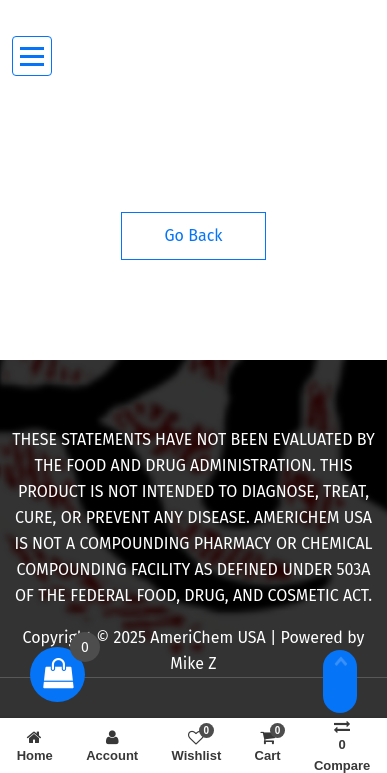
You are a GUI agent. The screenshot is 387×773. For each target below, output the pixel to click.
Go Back (194, 235)
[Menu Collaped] (32, 56)
